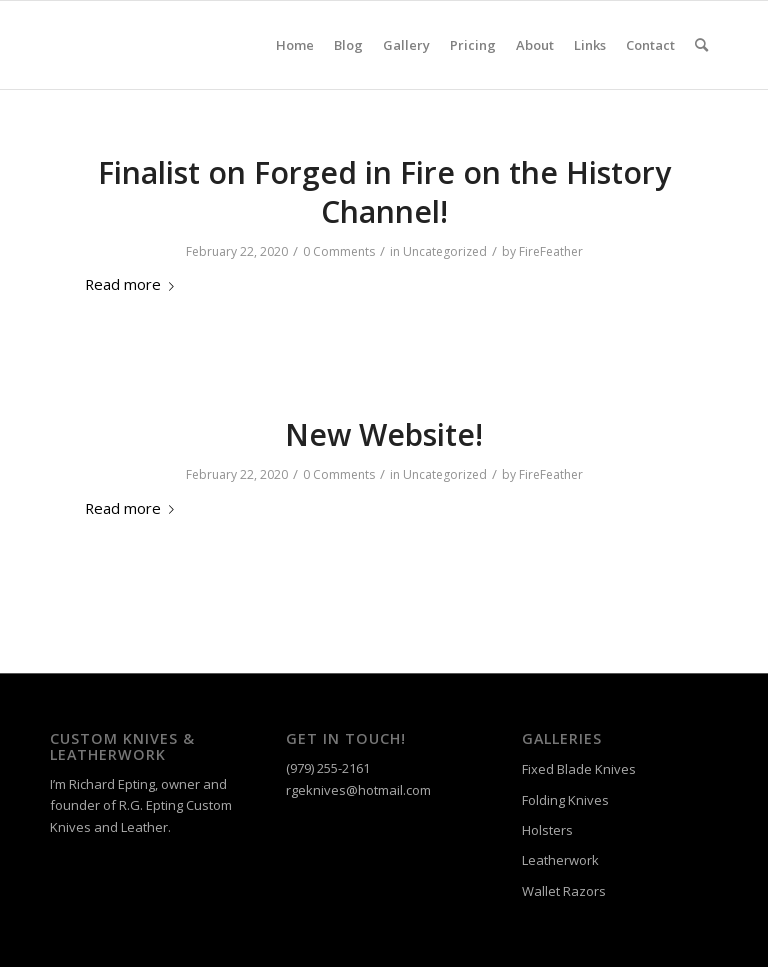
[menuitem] (295, 45)
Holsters (547, 830)
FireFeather (551, 251)
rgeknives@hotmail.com (358, 790)
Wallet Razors (564, 891)
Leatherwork (560, 860)
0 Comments (339, 251)
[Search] (701, 45)
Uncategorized (445, 251)
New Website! (384, 434)
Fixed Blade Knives (579, 769)
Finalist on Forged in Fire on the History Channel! (384, 192)
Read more (133, 284)
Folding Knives (565, 800)
